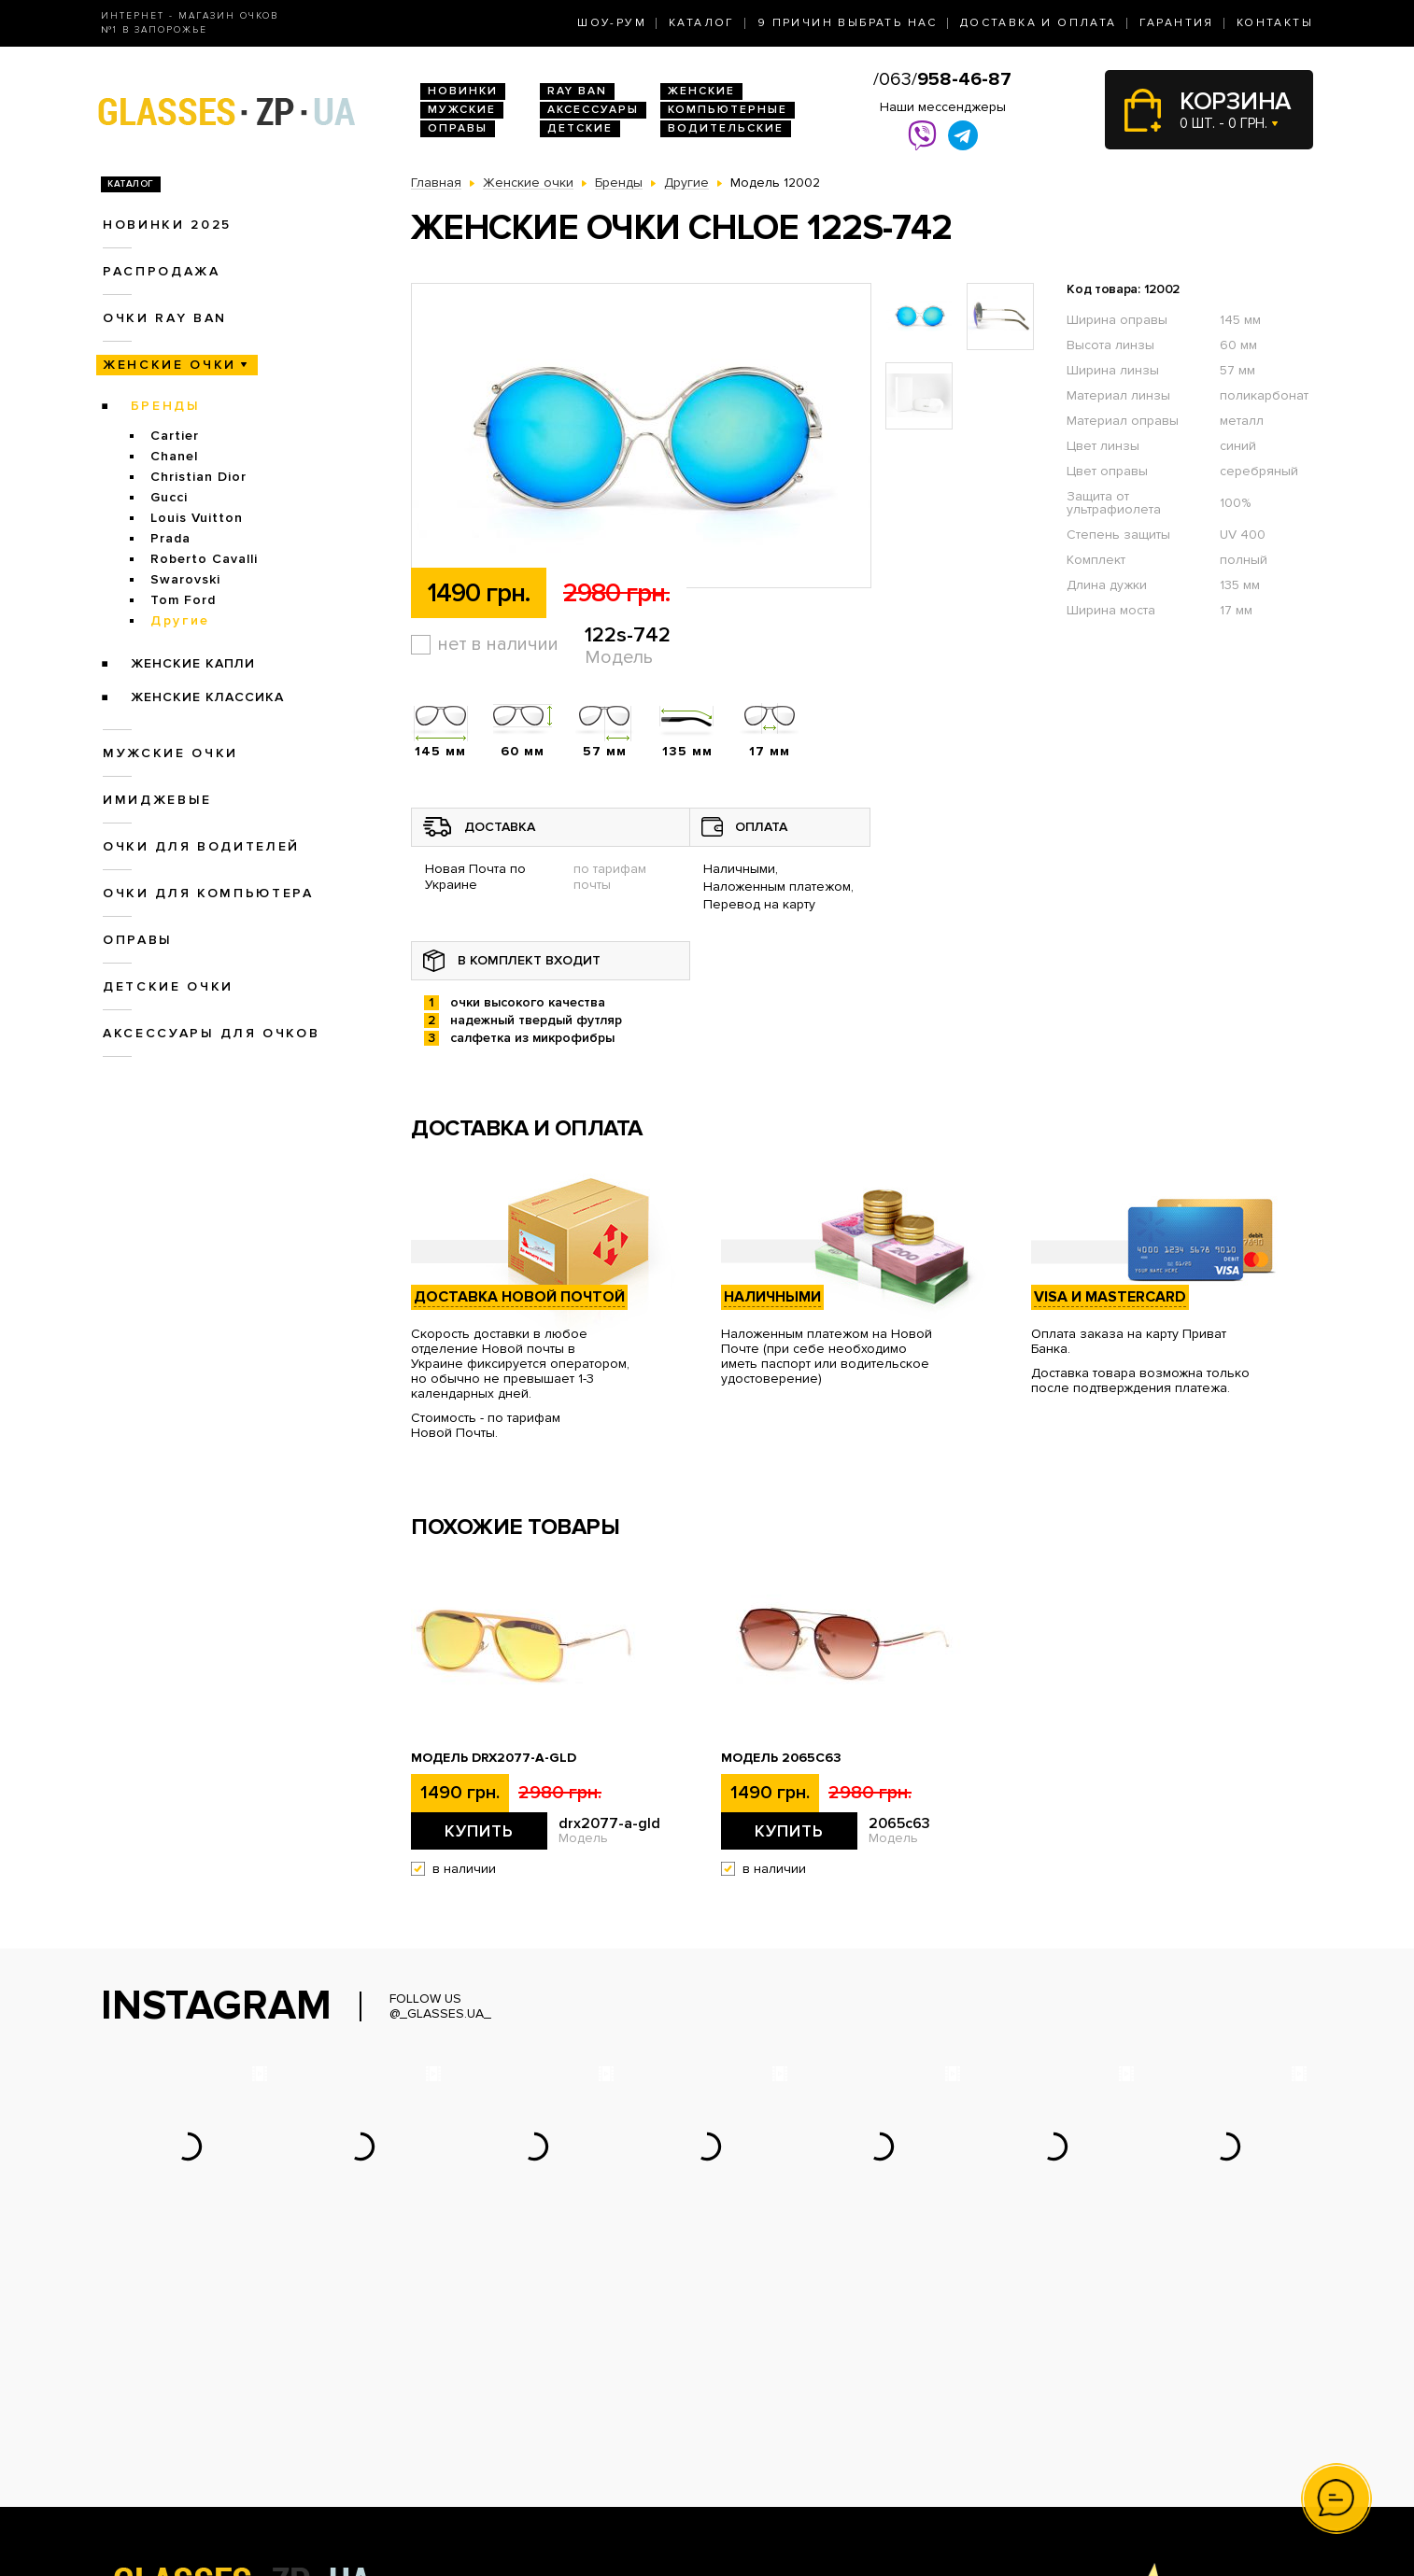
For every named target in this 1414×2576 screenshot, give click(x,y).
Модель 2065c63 (781, 1758)
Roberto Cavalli (204, 559)
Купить (479, 1831)
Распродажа (161, 271)
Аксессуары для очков (211, 1033)
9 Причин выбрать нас (847, 23)
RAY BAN (577, 91)
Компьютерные (727, 110)
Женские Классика (207, 697)
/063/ (942, 79)
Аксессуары (593, 110)
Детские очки (168, 986)
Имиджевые (157, 800)
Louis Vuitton (196, 518)
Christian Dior (198, 477)
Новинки (463, 91)
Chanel (174, 456)
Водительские (726, 128)
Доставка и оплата (1038, 23)
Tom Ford (183, 600)
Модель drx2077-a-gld (493, 1758)
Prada (170, 538)
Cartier (174, 435)
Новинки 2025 (167, 224)
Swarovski (185, 579)
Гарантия (1176, 23)
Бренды (166, 406)
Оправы (458, 128)
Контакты (1275, 23)
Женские (701, 91)
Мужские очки (170, 753)
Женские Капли (193, 663)
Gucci (169, 497)
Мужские (462, 110)
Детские (580, 128)
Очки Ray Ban (453, 2411)
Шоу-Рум (611, 23)
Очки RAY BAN (165, 318)
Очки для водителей (201, 846)
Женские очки (169, 365)
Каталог (702, 23)
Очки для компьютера (208, 893)
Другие (180, 620)
